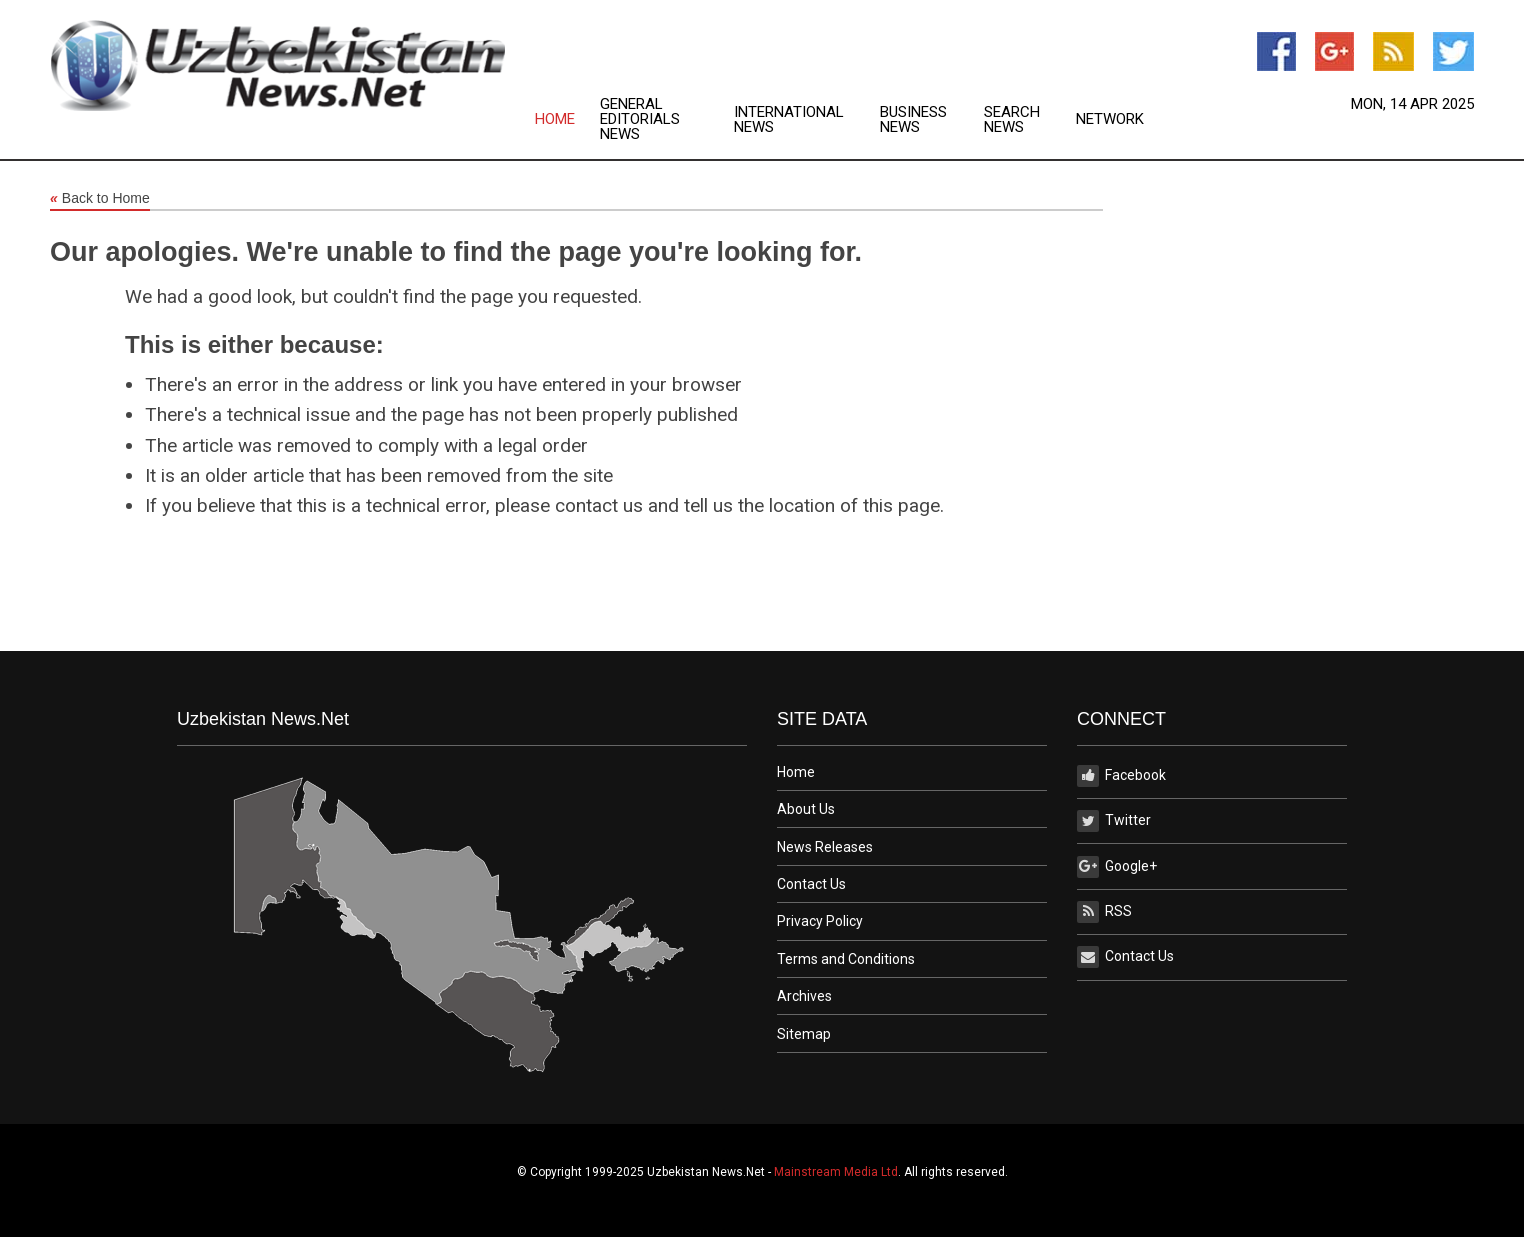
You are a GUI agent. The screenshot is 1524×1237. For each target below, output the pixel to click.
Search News (1012, 120)
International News (789, 120)
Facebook (1121, 776)
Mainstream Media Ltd (836, 1172)
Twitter (1114, 821)
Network (1110, 119)
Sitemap (804, 1034)
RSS (1104, 912)
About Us (806, 809)
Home (555, 119)
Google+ (1117, 867)
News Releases (825, 847)
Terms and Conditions (846, 959)
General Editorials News (640, 119)
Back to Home (100, 199)
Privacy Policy (820, 921)
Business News (913, 120)
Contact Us (811, 884)
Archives (804, 996)
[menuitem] (567, 119)
